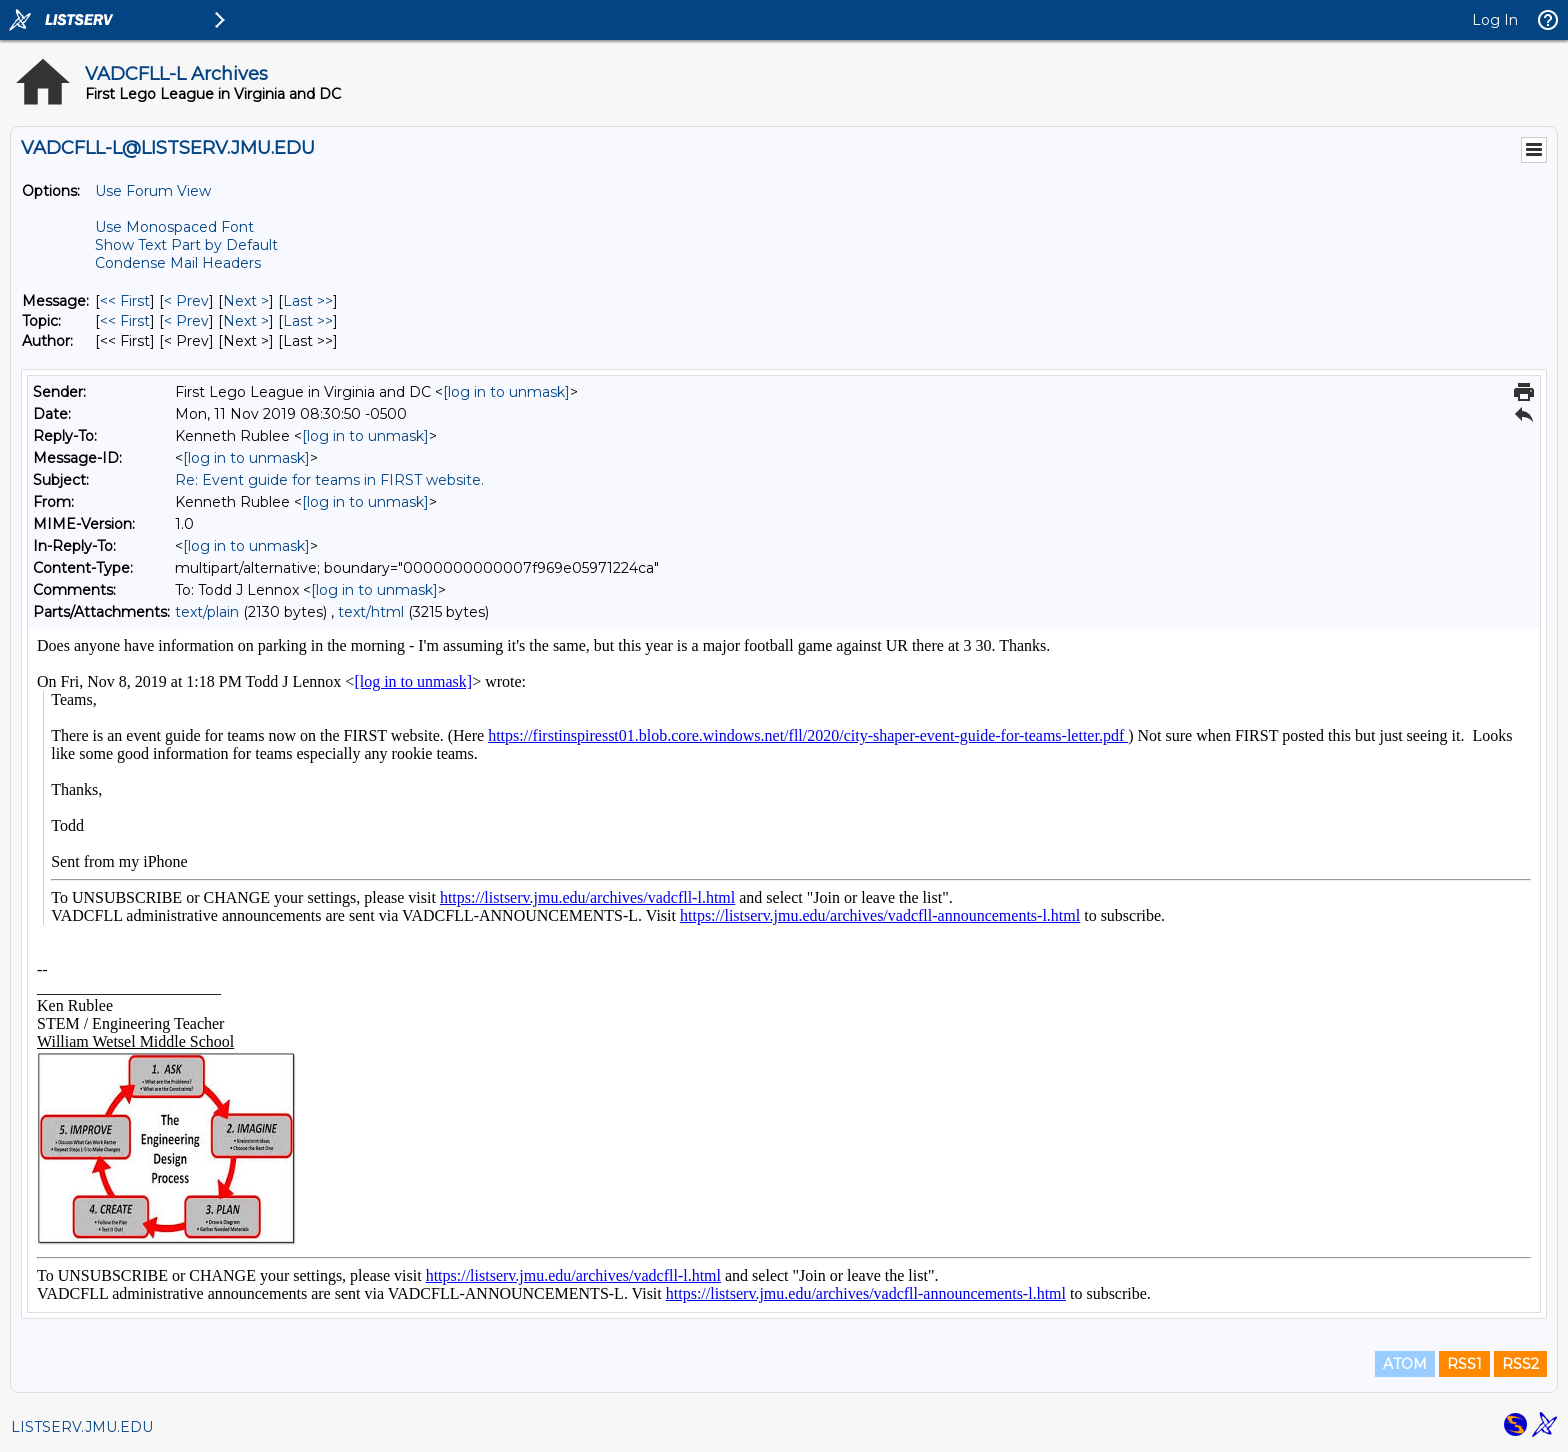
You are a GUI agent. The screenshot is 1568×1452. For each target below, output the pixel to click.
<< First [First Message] (125, 301)
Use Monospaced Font (174, 227)
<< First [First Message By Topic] (125, 321)
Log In (1495, 20)
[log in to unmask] (506, 392)
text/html (371, 612)
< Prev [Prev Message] (186, 301)
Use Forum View (153, 191)
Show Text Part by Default (186, 245)
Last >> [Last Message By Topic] (308, 321)
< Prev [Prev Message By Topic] (186, 321)
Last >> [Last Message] (308, 301)
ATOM (1405, 1364)
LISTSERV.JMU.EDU (82, 1427)
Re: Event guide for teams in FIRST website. (329, 480)
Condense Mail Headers (178, 263)
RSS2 (1520, 1364)
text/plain (207, 612)
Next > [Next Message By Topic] (246, 321)
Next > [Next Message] (246, 301)
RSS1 (1464, 1364)
